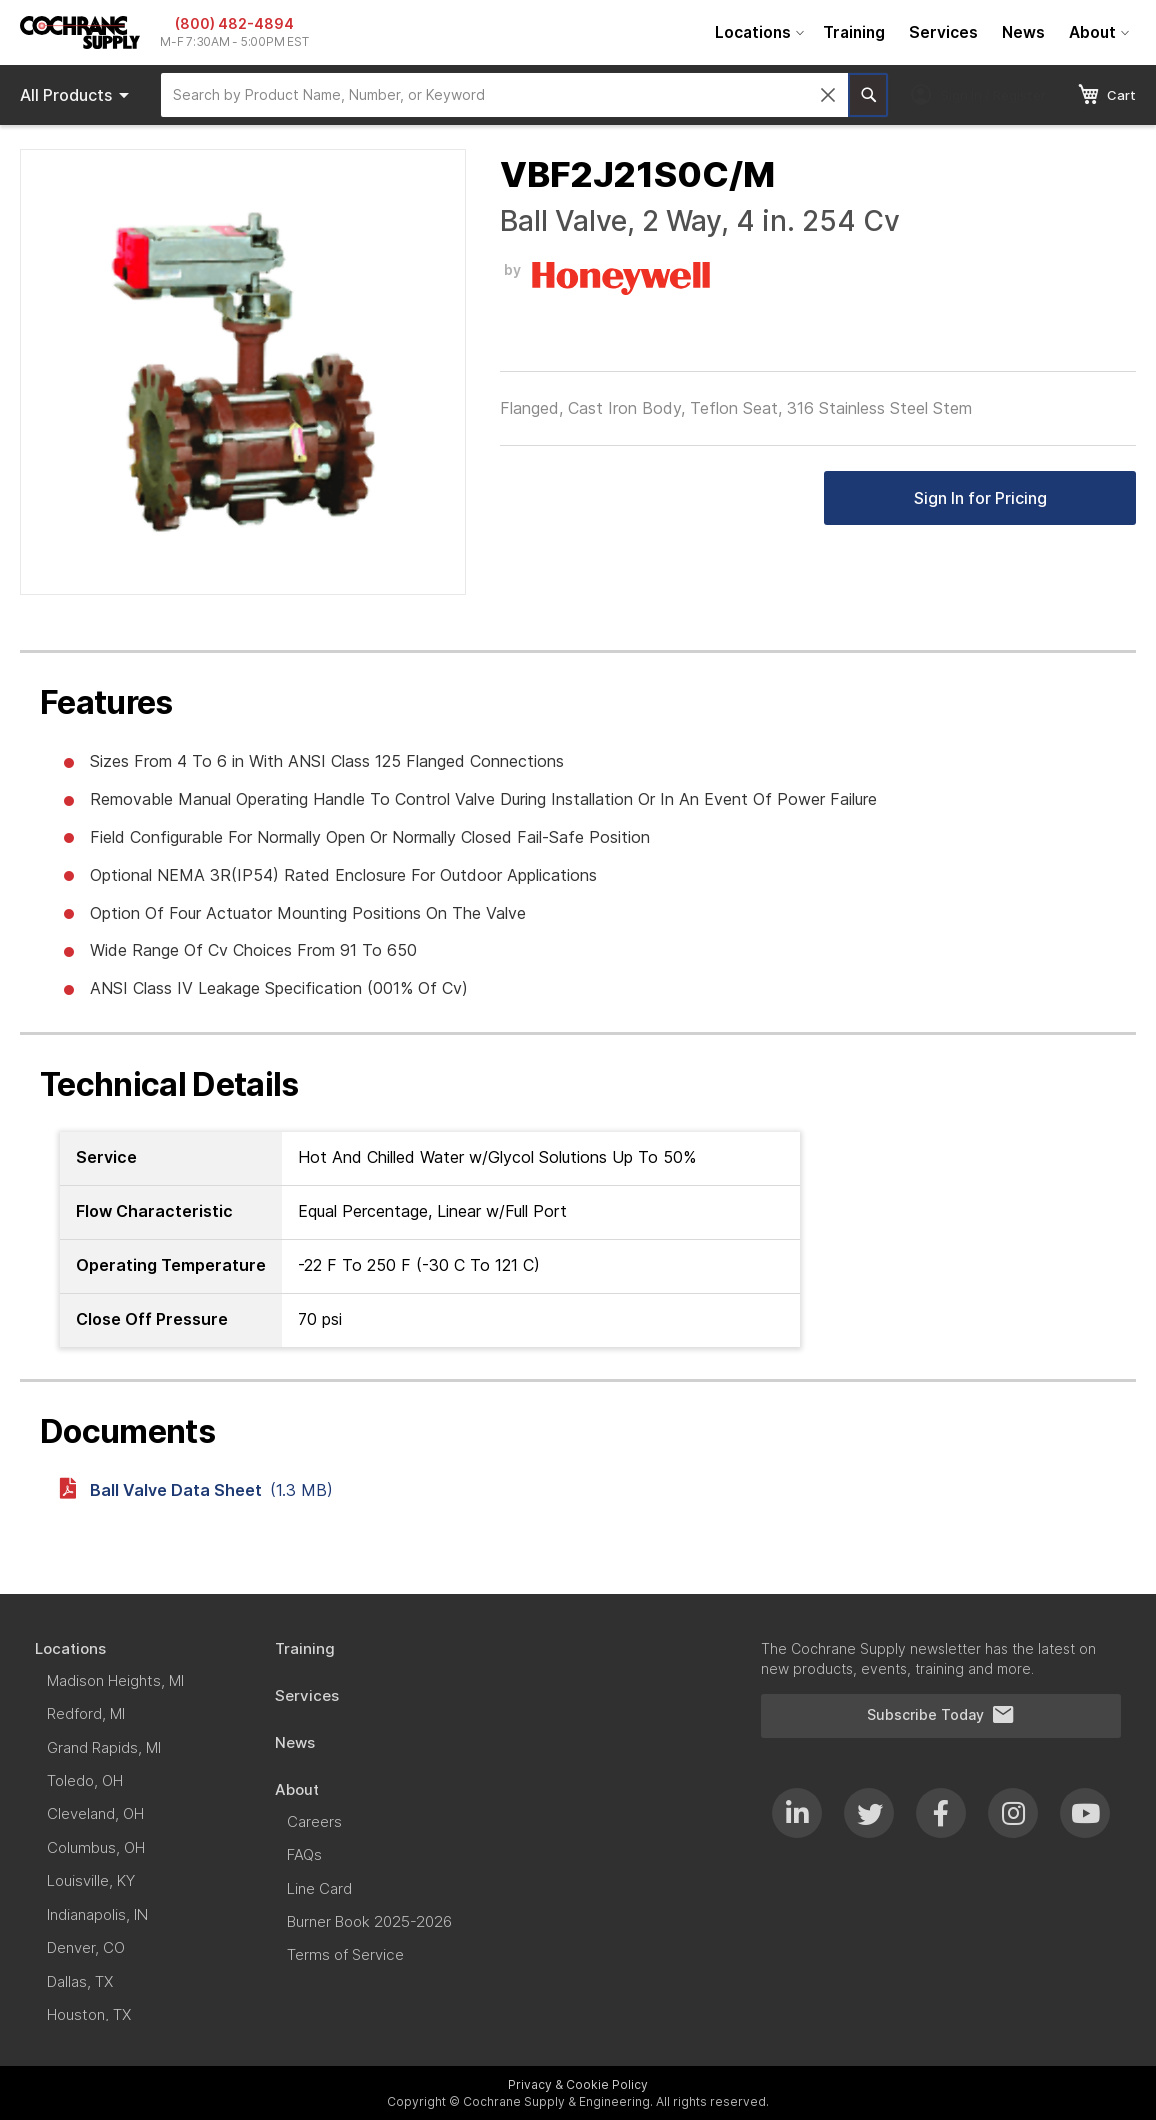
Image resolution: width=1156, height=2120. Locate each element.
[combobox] (504, 95)
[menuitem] (757, 32)
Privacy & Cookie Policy (578, 2084)
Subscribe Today (941, 1715)
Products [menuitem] (78, 95)
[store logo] (80, 32)
